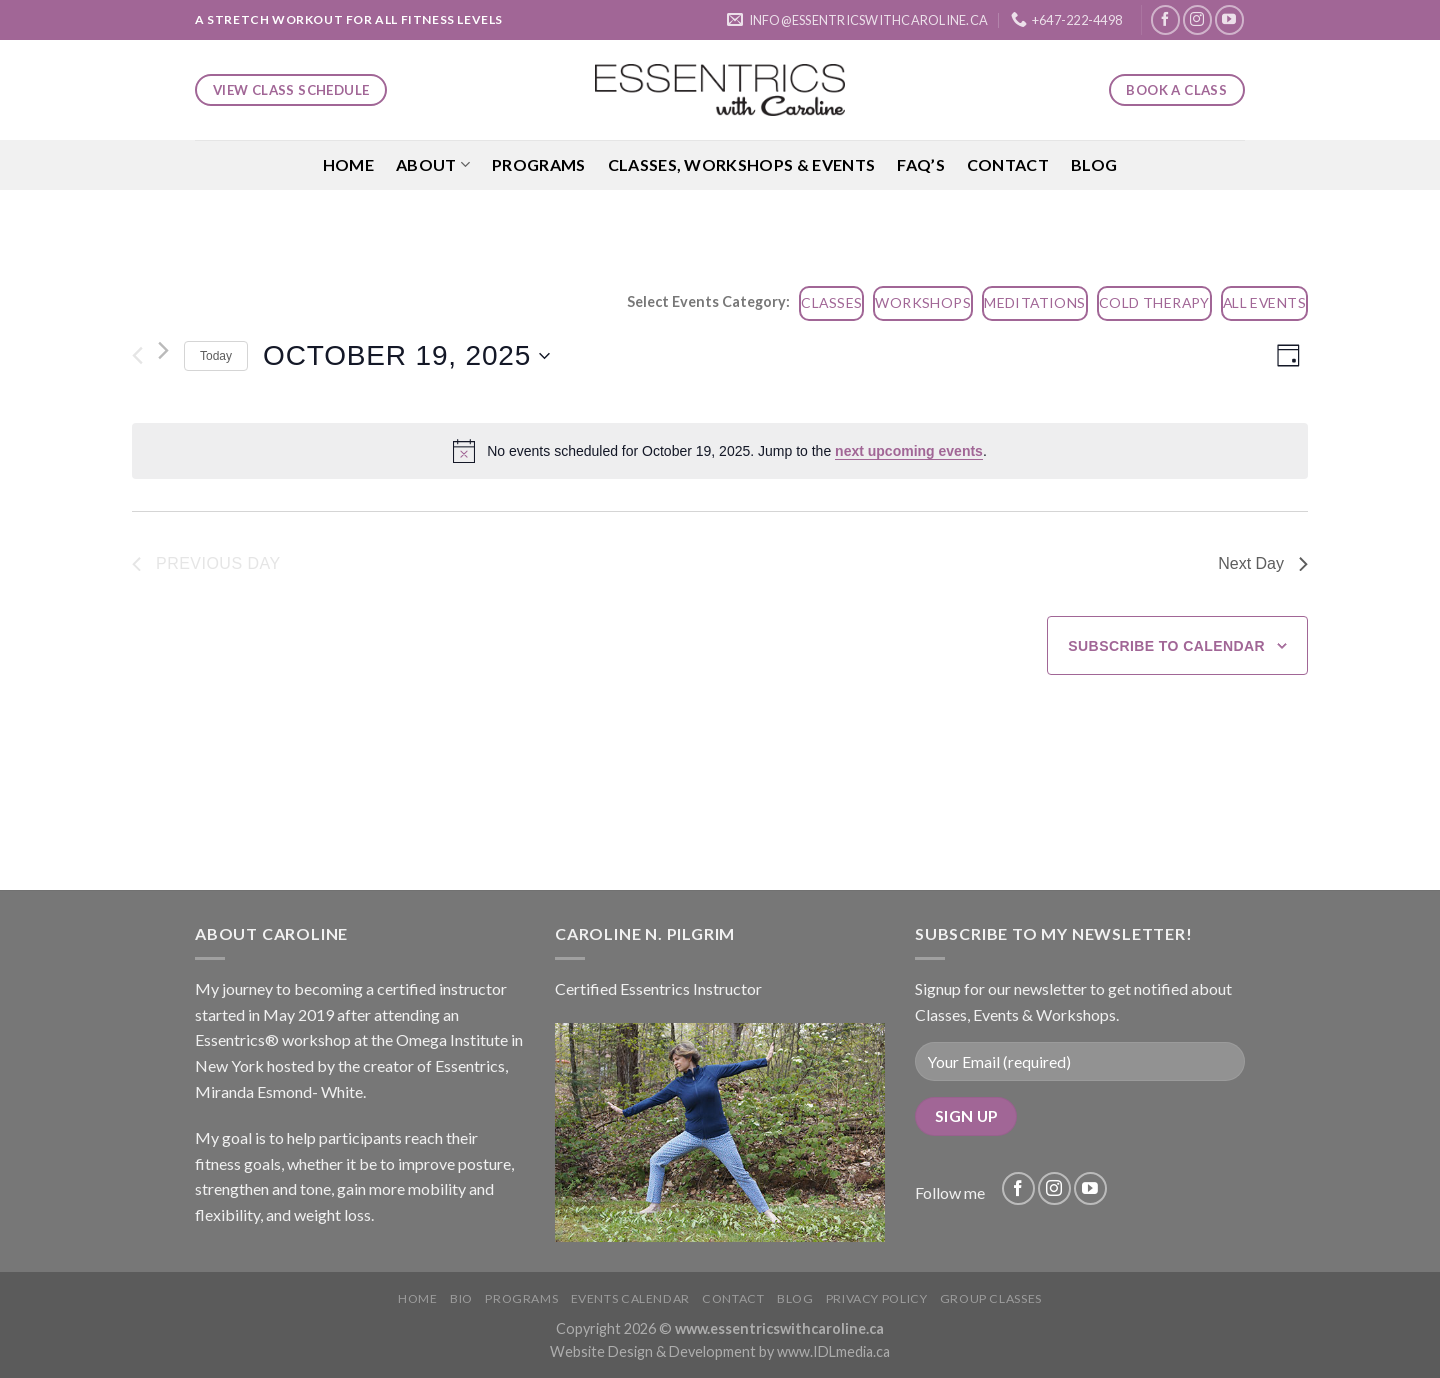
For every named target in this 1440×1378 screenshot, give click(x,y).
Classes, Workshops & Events (742, 164)
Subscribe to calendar (1166, 646)
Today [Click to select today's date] (216, 356)
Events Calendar (630, 1298)
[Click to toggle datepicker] (406, 356)
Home (348, 164)
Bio (461, 1298)
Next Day (1263, 563)
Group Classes (991, 1298)
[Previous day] (137, 356)
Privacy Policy (877, 1298)
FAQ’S (921, 164)
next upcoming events (909, 451)
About (433, 165)
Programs (539, 164)
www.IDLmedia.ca (833, 1351)
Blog (1094, 164)
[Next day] (163, 350)
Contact (1008, 164)
